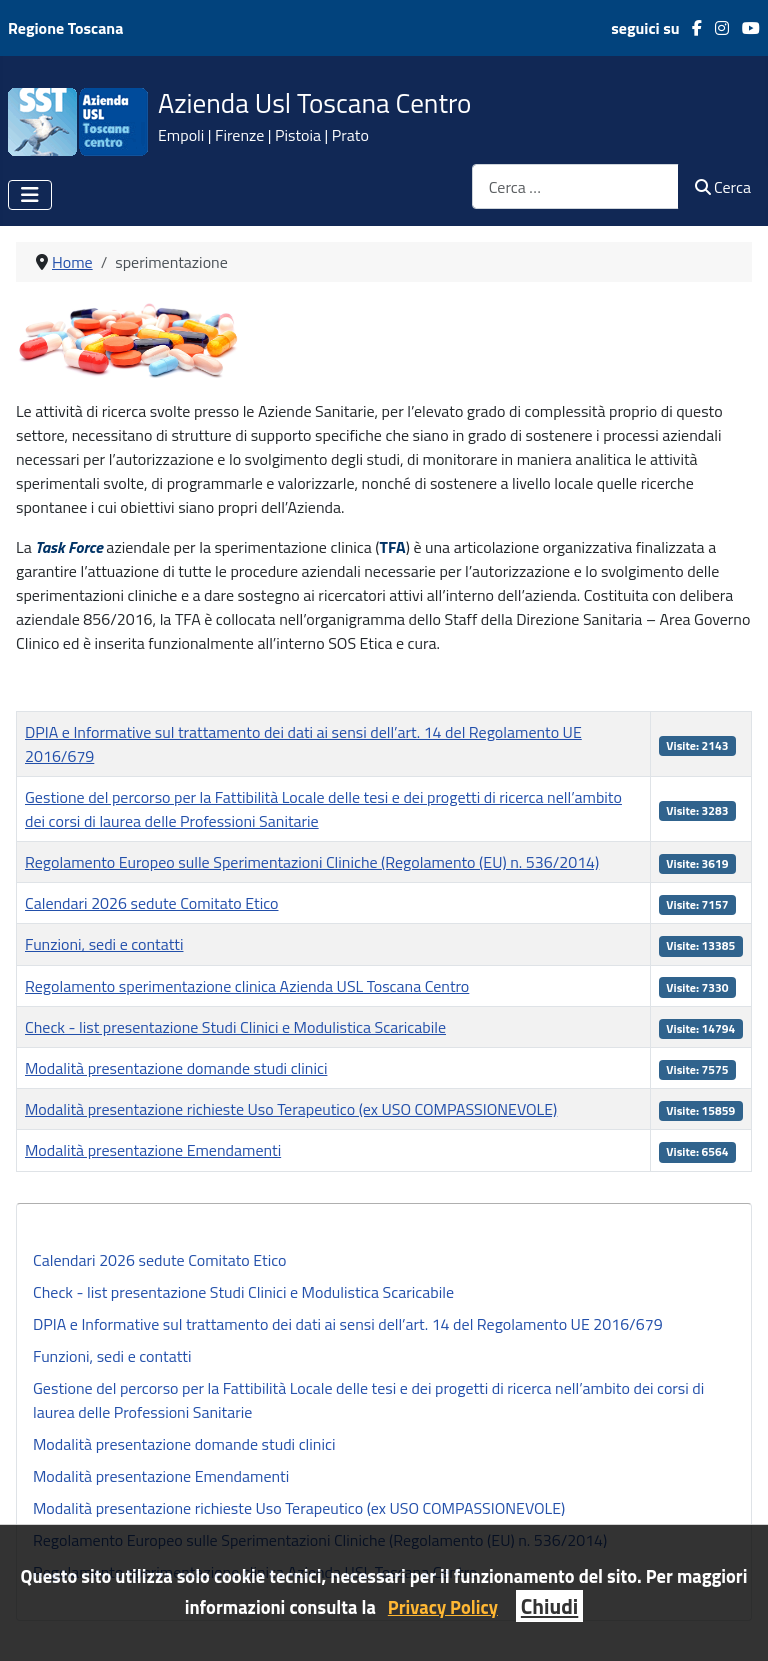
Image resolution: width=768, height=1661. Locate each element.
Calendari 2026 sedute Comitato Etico (159, 1260)
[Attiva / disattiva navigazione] (30, 195)
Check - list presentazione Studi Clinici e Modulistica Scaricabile (243, 1292)
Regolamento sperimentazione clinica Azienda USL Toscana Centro (247, 986)
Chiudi (549, 1606)
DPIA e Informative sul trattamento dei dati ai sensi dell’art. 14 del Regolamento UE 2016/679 (348, 1324)
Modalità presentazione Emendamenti (161, 1476)
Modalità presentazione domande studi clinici (184, 1444)
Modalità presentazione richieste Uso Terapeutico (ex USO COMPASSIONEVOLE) (299, 1508)
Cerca (723, 187)
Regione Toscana (65, 28)
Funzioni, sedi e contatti (112, 1356)
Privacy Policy (443, 1607)
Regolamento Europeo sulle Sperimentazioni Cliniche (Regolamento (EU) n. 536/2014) (312, 862)
